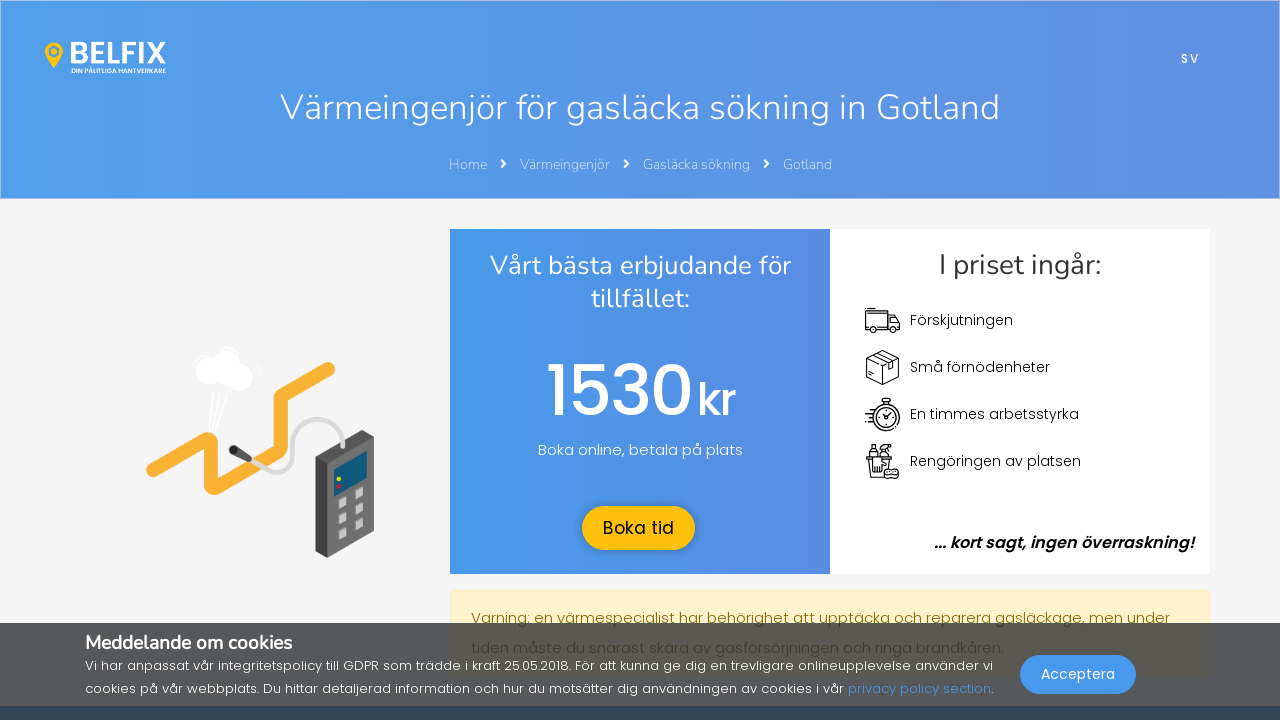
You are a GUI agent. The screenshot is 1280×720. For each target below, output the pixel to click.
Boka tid (638, 528)
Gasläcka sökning (698, 164)
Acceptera (1078, 676)
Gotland (807, 164)
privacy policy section (919, 688)
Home (468, 164)
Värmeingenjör (566, 164)
